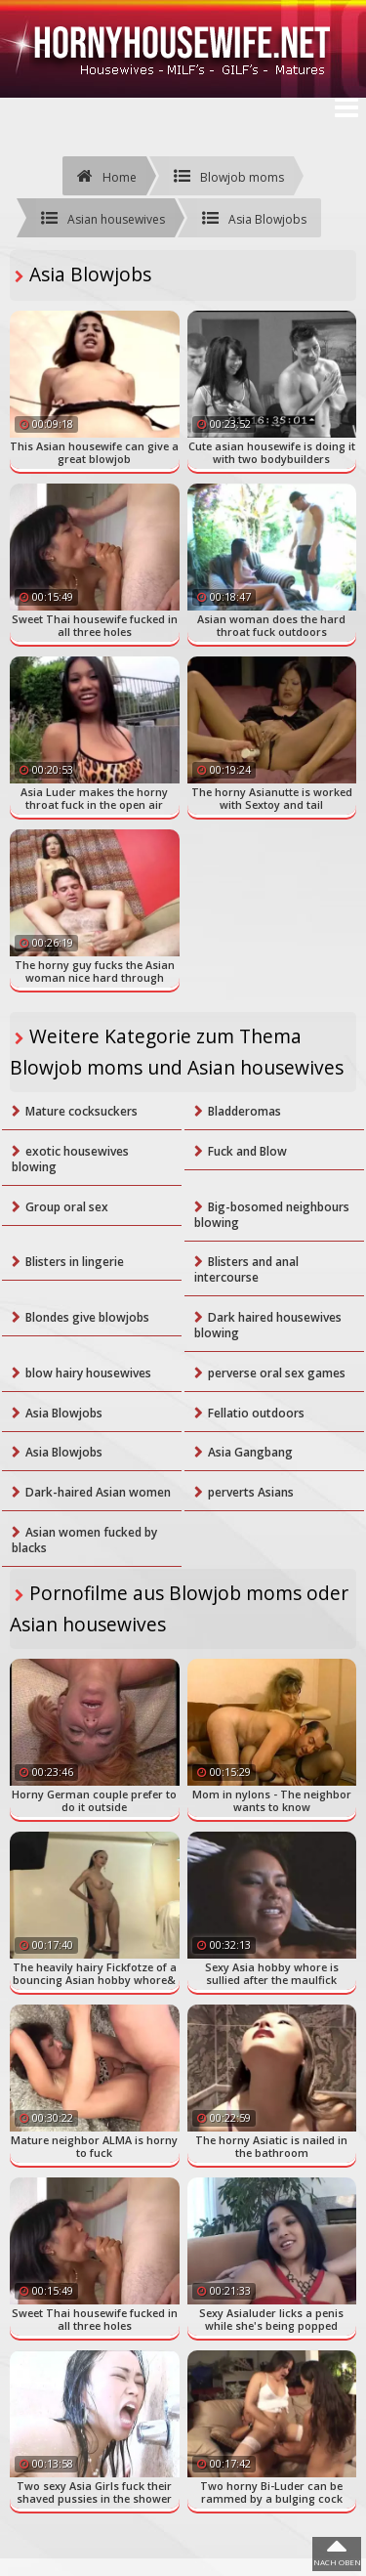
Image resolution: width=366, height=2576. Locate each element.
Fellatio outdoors (256, 1413)
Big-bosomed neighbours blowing (271, 1215)
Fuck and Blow (247, 1151)
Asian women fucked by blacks (84, 1540)
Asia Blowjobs (63, 1413)
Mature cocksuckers (81, 1111)
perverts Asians (251, 1492)
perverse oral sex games (277, 1373)
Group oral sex (66, 1207)
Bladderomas (244, 1111)
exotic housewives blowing (70, 1159)
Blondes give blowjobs (87, 1317)
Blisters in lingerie (74, 1261)
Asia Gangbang (250, 1452)
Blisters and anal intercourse (246, 1269)
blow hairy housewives (88, 1373)
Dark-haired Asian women (98, 1492)
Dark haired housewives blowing (268, 1325)
